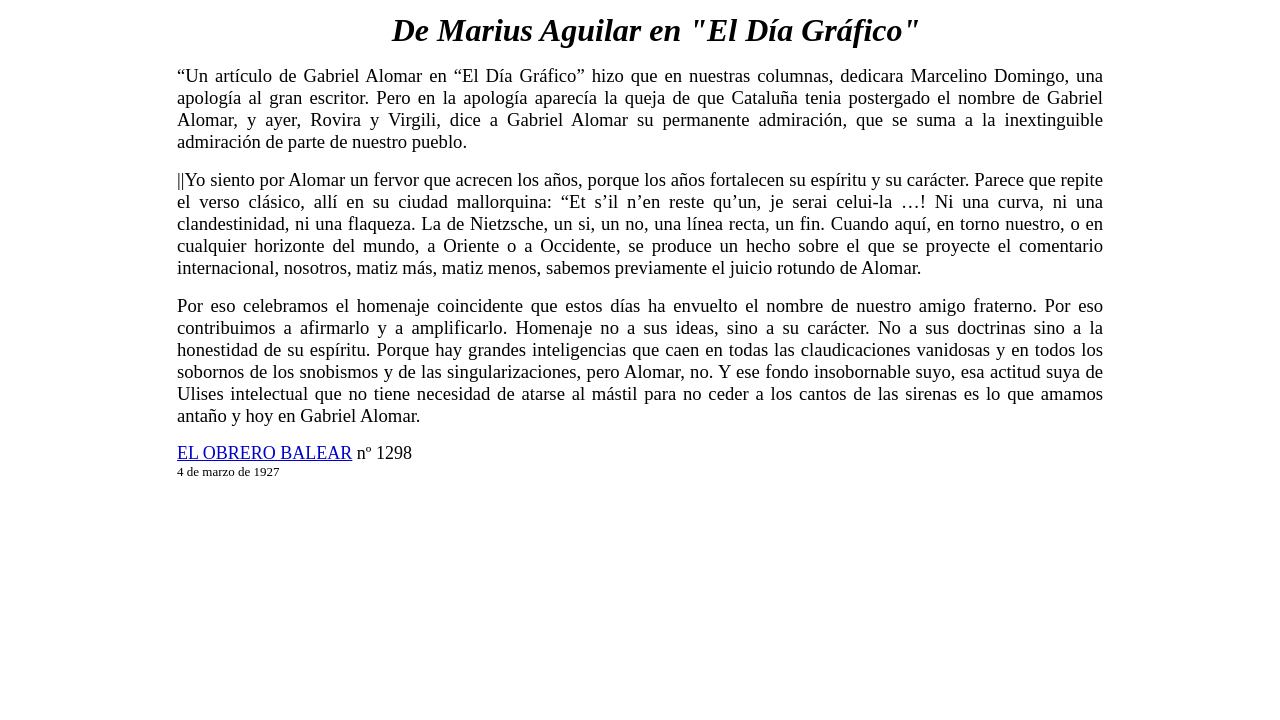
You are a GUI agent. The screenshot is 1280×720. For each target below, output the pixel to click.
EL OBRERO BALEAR (264, 453)
